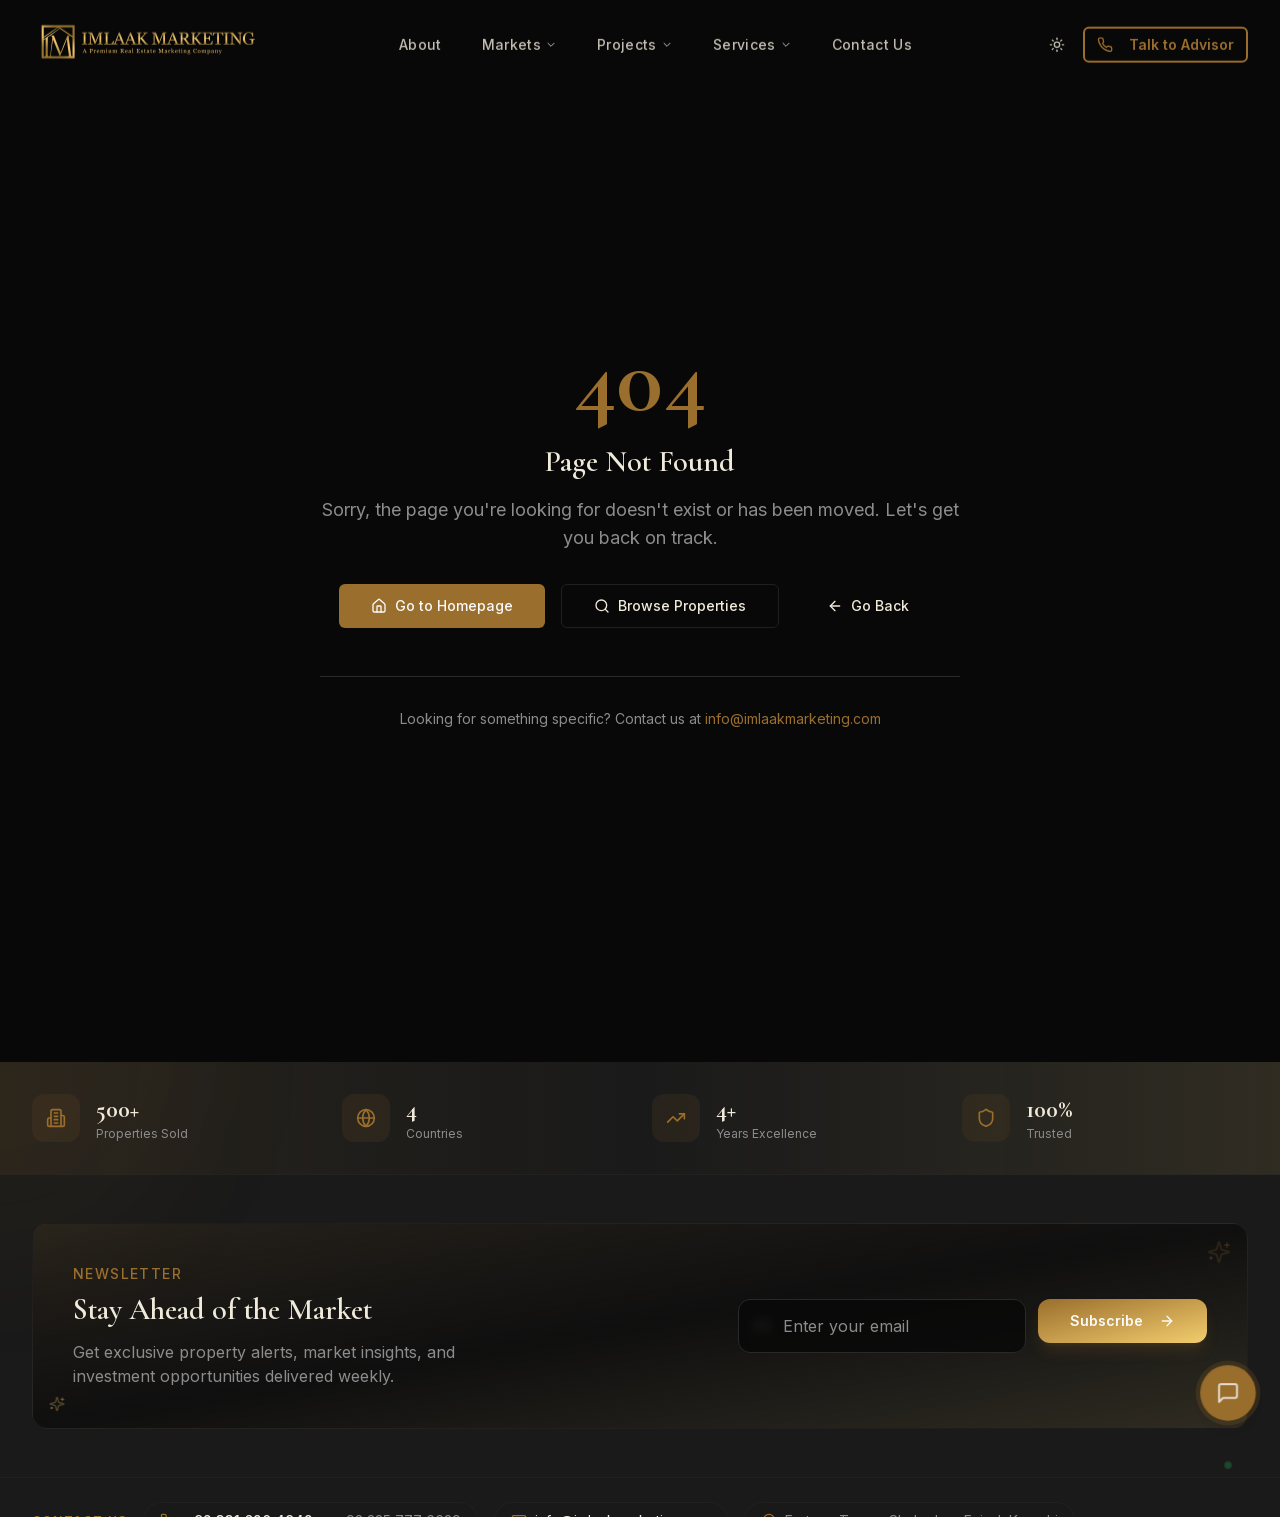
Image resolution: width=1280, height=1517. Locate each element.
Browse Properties (670, 605)
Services (752, 10)
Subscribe (1122, 1320)
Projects (635, 10)
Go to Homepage (442, 605)
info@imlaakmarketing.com (793, 718)
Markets (519, 10)
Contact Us (872, 10)
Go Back (868, 605)
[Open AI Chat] (1228, 1393)
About (420, 10)
